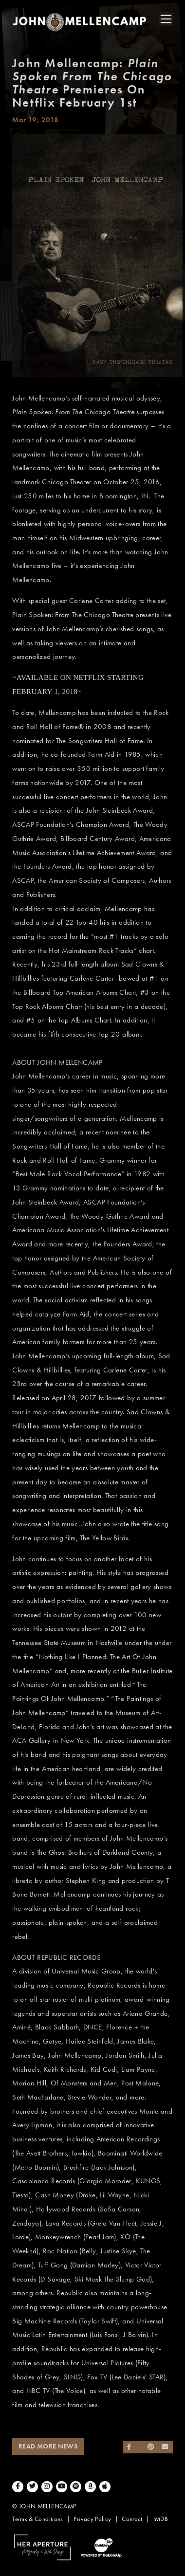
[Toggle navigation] (166, 19)
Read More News (47, 2446)
